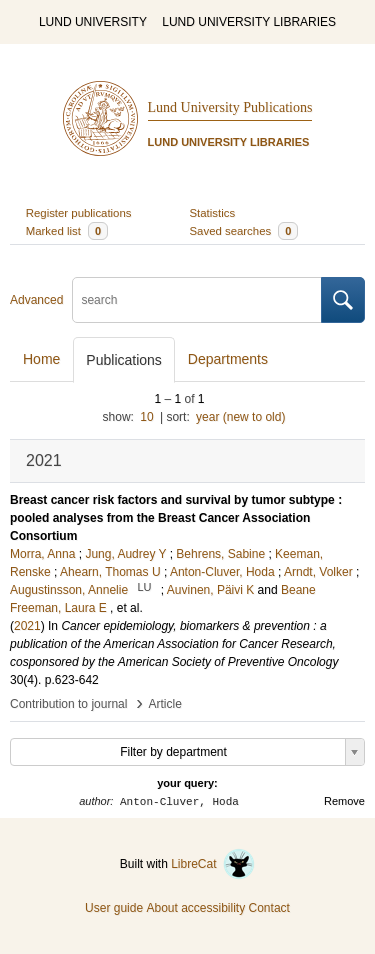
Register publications (79, 213)
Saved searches (244, 231)
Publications (124, 360)
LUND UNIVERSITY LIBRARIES (249, 22)
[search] (197, 300)
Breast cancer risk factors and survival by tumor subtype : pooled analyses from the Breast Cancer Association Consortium (176, 518)
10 (146, 417)
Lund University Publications (230, 107)
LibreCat (213, 864)
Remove (344, 801)
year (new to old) (240, 417)
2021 (27, 626)
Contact (269, 908)
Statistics (213, 213)
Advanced (36, 300)
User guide (114, 908)
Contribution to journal (68, 704)
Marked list (67, 231)
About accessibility (195, 908)
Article (165, 704)
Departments (228, 359)
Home (41, 359)
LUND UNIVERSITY (93, 22)
